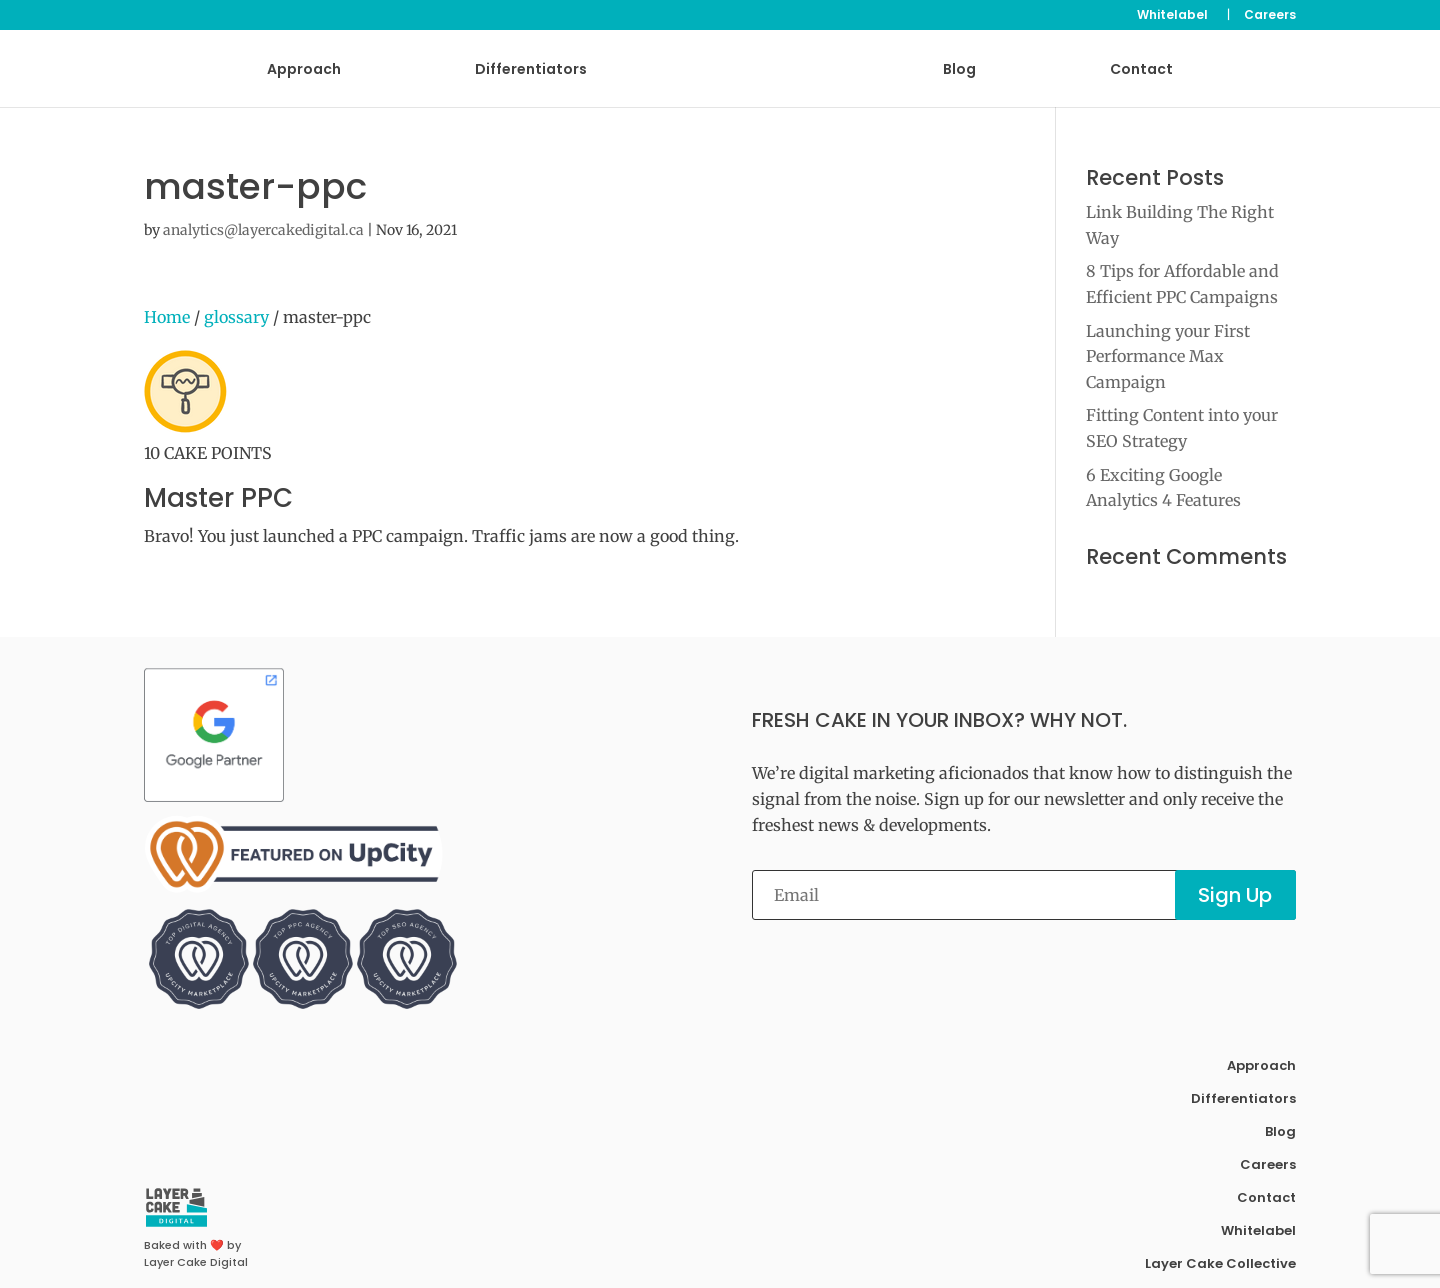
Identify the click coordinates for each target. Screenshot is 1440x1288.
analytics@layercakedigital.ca (263, 230)
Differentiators (531, 70)
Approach (304, 70)
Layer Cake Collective (1220, 1263)
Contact (1141, 70)
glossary (236, 317)
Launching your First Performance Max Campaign (1168, 356)
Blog (959, 70)
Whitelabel (1172, 16)
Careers (1270, 16)
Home (167, 317)
